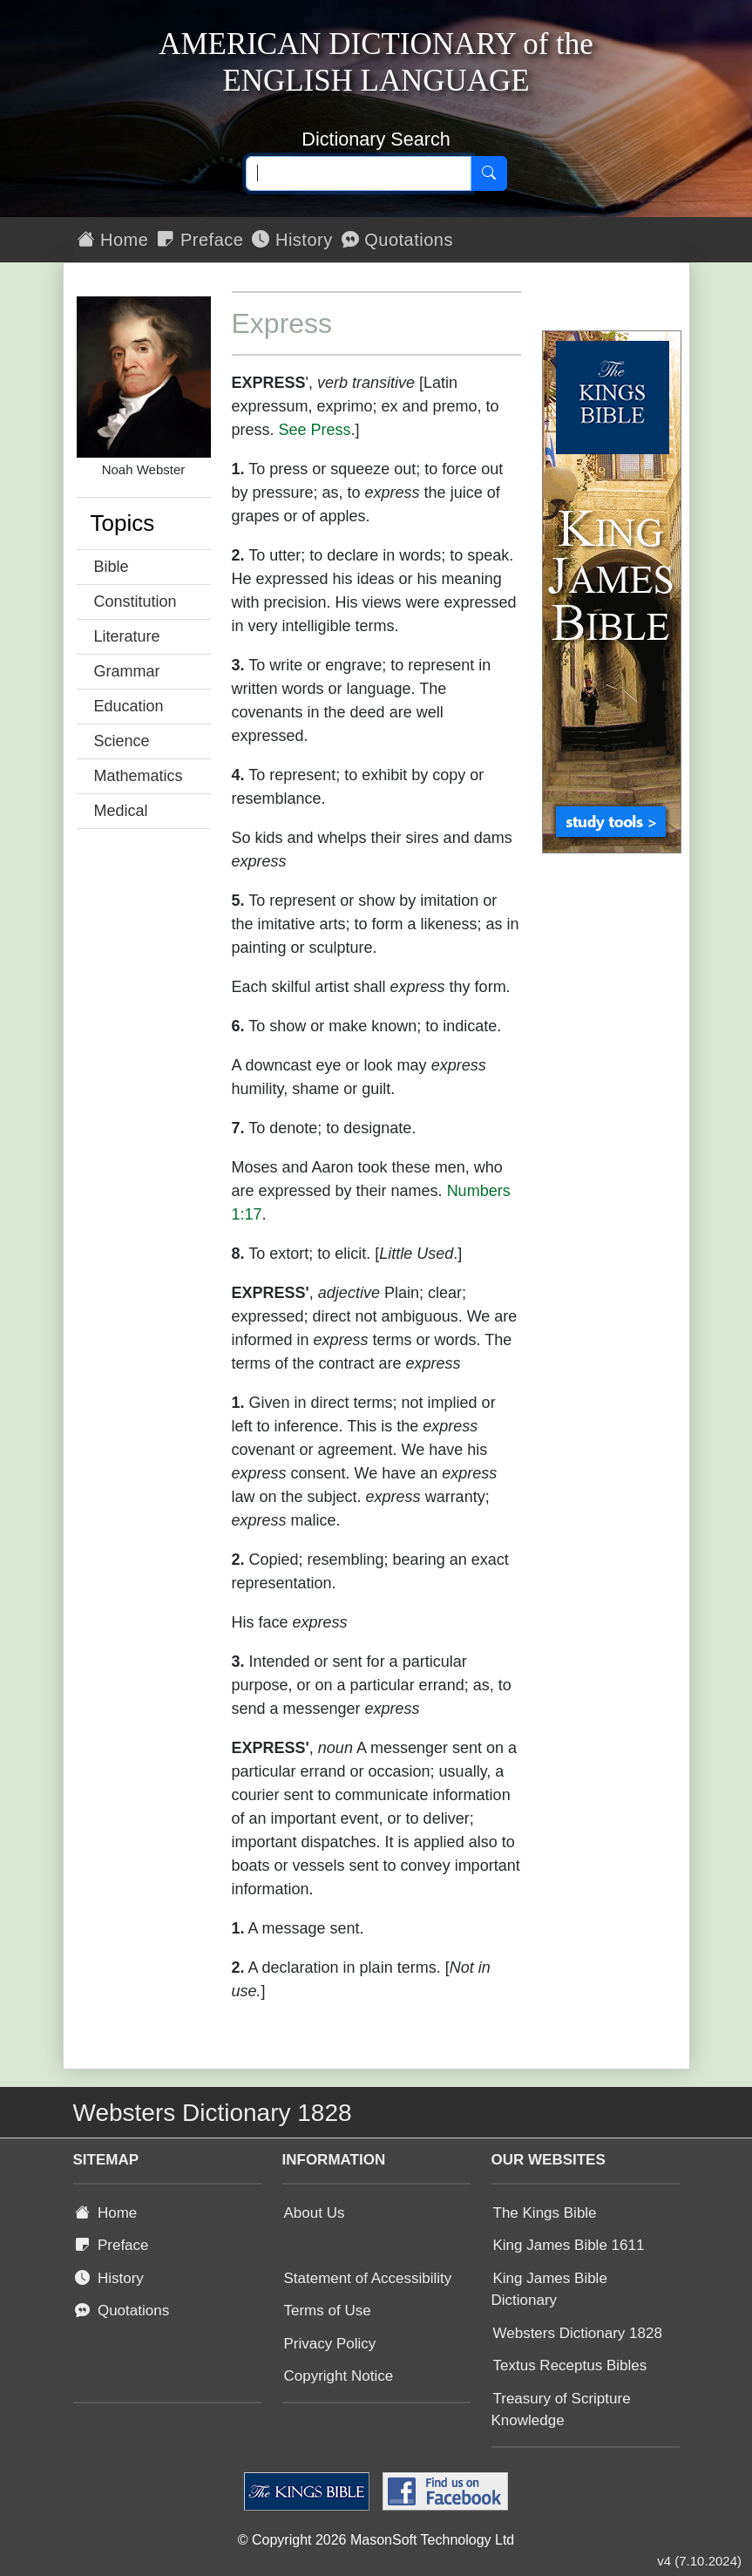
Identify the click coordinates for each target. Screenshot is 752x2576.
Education (129, 706)
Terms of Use (327, 2310)
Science (122, 741)
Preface (200, 239)
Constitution (135, 601)
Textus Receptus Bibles (570, 2365)
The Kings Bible (545, 2213)
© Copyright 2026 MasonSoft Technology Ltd (376, 2539)
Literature (127, 636)
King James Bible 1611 (569, 2245)
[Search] (489, 173)
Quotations (397, 239)
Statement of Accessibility (368, 2278)
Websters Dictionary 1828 (577, 2333)
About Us (314, 2213)
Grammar (127, 671)
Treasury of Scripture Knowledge (561, 2410)
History (292, 239)
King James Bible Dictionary (549, 2289)
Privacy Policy (330, 2343)
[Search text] (358, 173)
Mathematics (138, 776)
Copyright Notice (339, 2376)
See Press (315, 429)
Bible (111, 566)
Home (113, 239)
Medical (121, 810)
